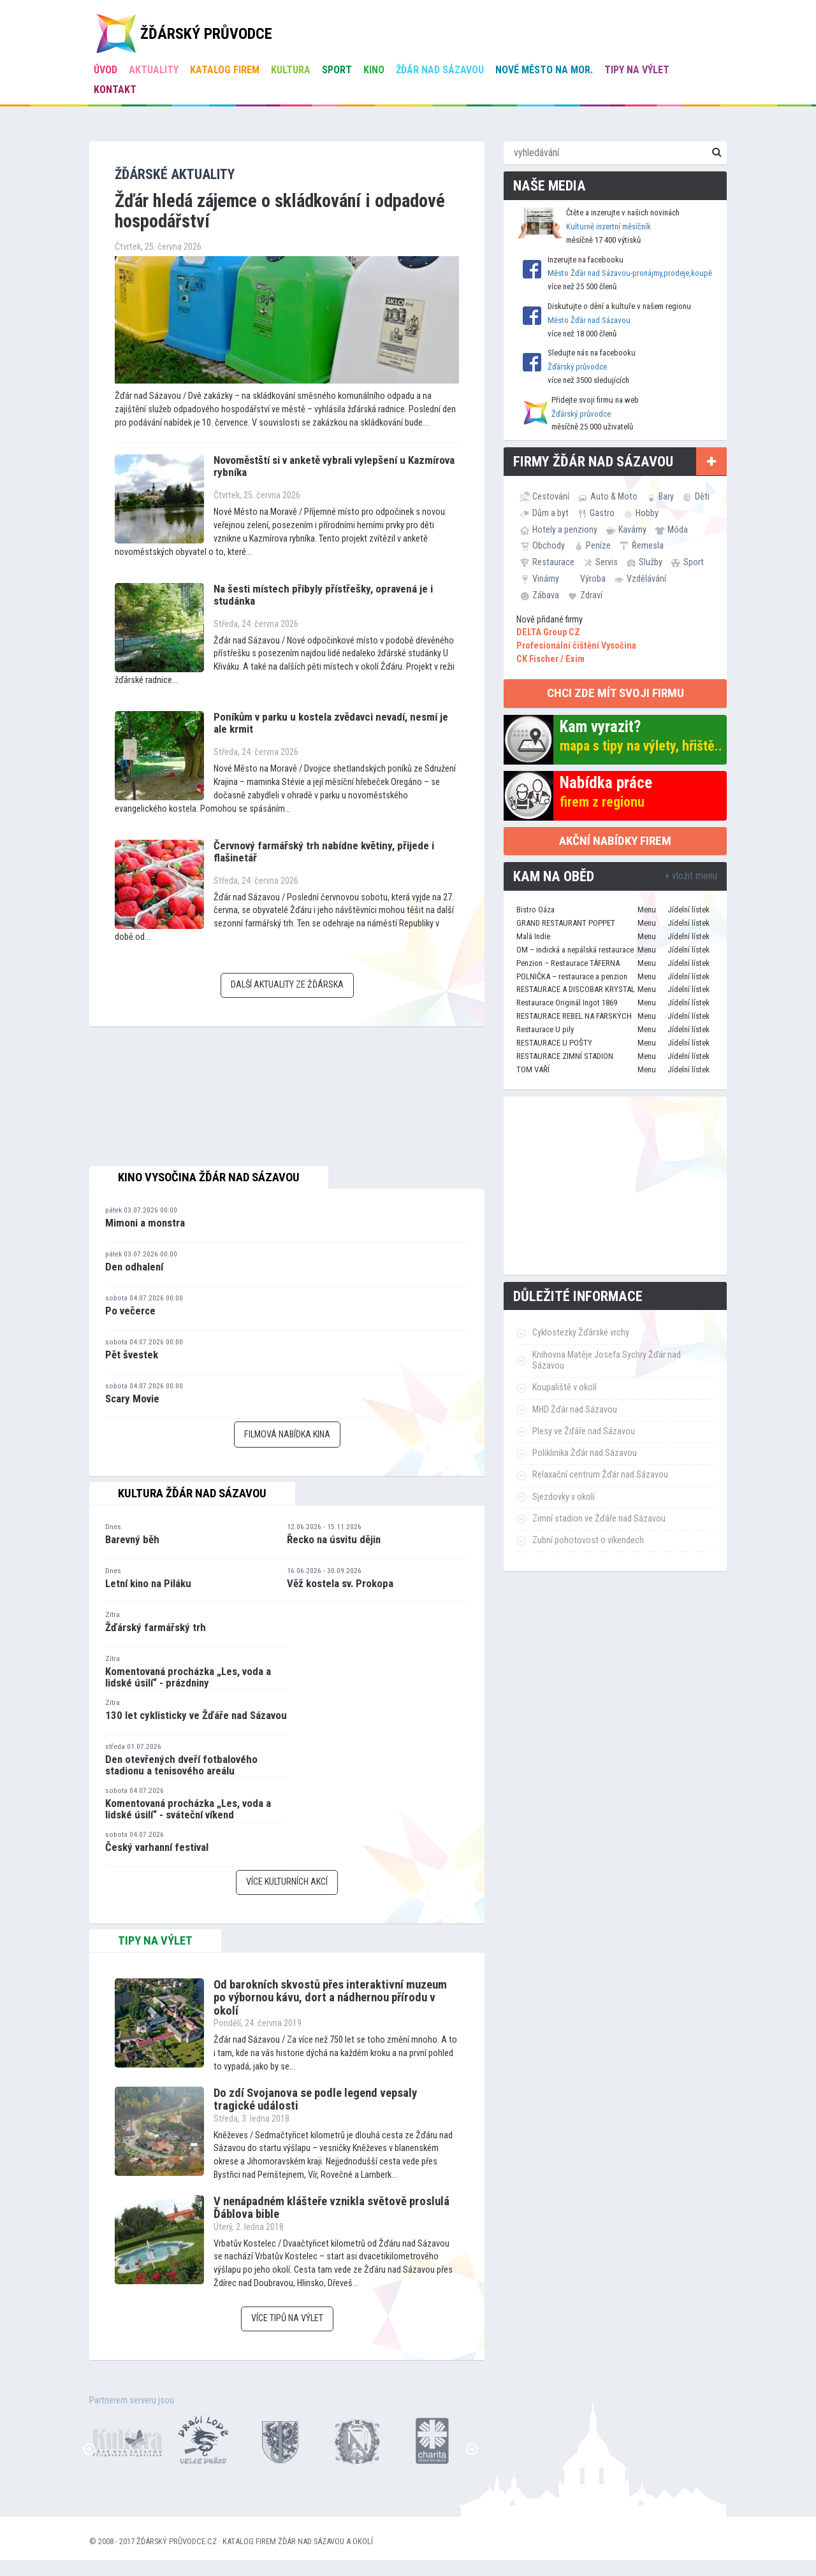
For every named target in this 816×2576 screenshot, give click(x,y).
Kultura (290, 70)
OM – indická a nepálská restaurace (575, 949)
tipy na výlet (155, 1941)
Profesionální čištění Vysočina (576, 645)
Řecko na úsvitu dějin (334, 1539)
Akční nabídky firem (615, 840)
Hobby (647, 513)
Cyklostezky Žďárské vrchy (580, 1332)
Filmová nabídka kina (287, 1434)
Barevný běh (132, 1539)
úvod (105, 70)
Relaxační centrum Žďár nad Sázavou (600, 1474)
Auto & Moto (614, 496)
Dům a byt (550, 513)
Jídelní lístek (688, 909)
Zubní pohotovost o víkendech (588, 1540)
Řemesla (648, 545)
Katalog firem (224, 70)
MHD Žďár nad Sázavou (574, 1409)
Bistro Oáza (535, 909)
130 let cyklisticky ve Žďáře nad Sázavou (196, 1715)
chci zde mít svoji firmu (615, 693)
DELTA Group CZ (548, 632)
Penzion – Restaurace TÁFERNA (568, 963)
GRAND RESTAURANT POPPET (565, 923)
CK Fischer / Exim (550, 659)
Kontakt (115, 89)
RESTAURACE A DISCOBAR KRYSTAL (575, 989)
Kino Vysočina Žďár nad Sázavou (209, 1177)
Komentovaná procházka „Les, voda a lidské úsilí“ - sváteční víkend (188, 1809)
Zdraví (591, 595)
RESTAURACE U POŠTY (554, 1042)
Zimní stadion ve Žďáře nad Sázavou (599, 1518)
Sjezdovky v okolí (563, 1497)
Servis (606, 562)
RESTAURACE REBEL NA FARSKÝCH (574, 1016)
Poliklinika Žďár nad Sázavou (584, 1453)
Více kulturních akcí (287, 1881)
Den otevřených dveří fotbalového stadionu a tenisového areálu (181, 1765)
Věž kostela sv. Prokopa (340, 1583)
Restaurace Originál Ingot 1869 (566, 1002)
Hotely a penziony (564, 529)
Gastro (602, 513)
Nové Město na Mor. (544, 70)
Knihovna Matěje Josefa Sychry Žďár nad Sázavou (606, 1360)
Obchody (548, 545)
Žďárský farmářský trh (155, 1627)
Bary (666, 496)
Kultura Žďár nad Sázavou (192, 1493)
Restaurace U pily (545, 1029)
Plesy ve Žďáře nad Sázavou (583, 1431)
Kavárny (632, 529)
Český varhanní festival (156, 1847)
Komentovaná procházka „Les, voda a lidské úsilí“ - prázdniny (188, 1677)
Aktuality (153, 70)
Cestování (550, 496)
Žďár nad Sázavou (440, 70)
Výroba (593, 578)
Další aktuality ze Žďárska (287, 984)
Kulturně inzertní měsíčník (608, 226)
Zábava (545, 595)
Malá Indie (533, 936)
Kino (373, 70)
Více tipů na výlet (287, 2318)
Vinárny (545, 578)
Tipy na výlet (636, 70)
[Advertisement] (615, 1186)
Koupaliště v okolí (564, 1387)
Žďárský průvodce (577, 366)
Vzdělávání (646, 578)
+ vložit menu (690, 876)
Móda (677, 529)
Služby (650, 562)
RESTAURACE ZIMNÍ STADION (564, 1056)
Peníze (598, 545)
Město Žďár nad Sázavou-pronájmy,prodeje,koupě (630, 273)
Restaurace (553, 562)
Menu (647, 909)
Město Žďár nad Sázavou (589, 320)
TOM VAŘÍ (533, 1069)
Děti (702, 496)
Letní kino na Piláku (148, 1583)
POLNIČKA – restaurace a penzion (571, 976)
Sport (337, 70)
